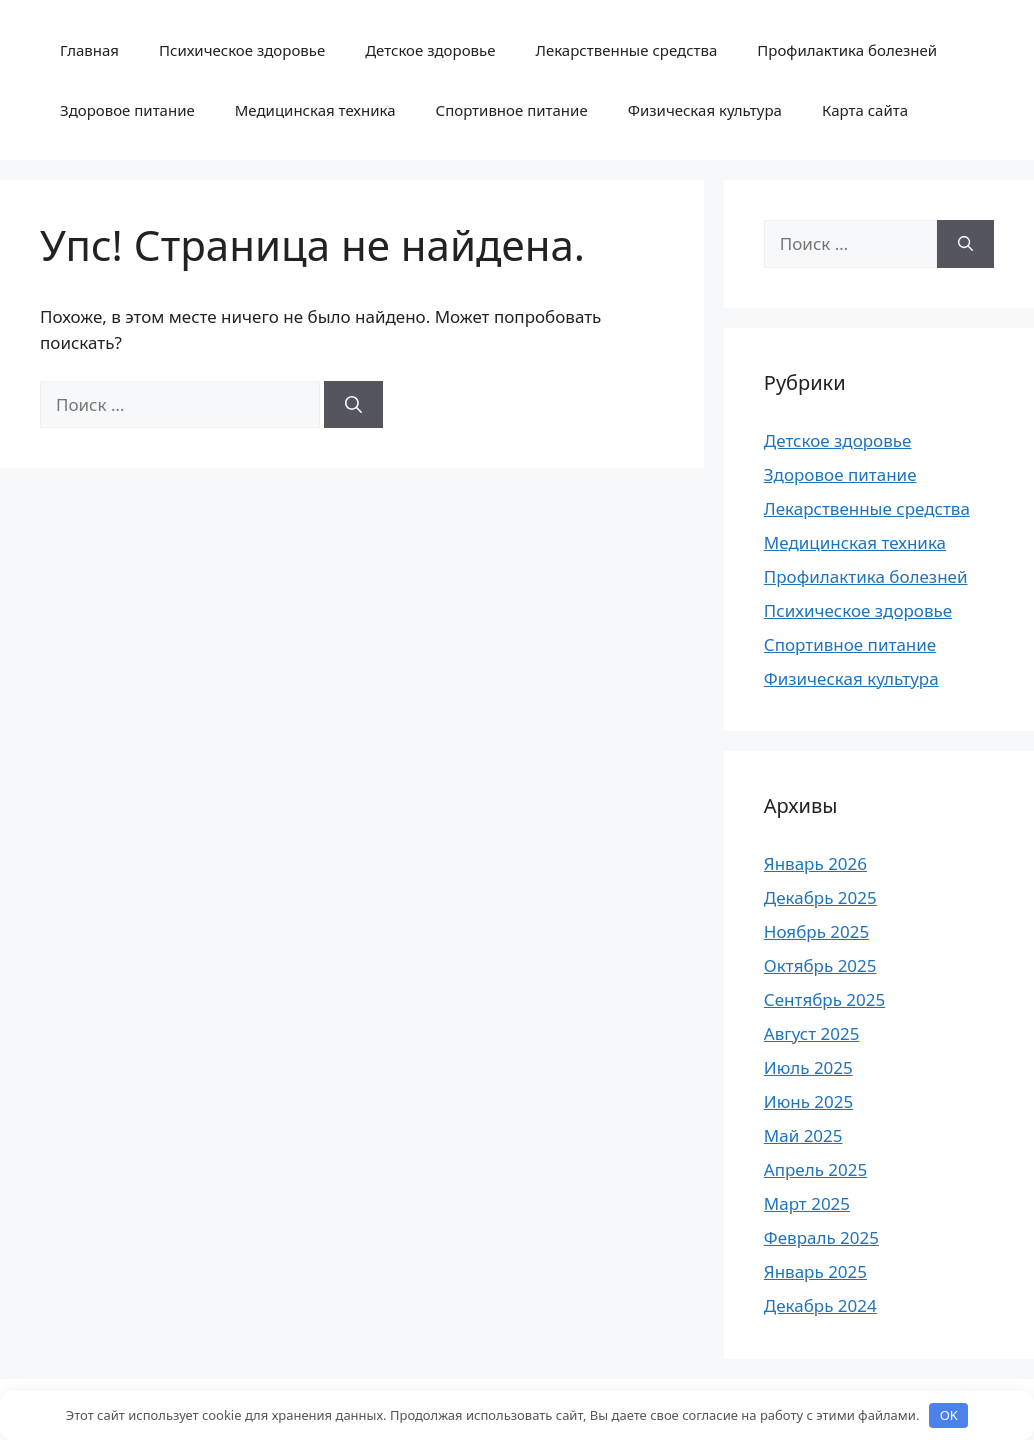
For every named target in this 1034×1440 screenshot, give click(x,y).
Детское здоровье (430, 50)
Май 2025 (803, 1135)
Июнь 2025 (808, 1101)
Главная (89, 50)
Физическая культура (705, 110)
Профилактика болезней (847, 50)
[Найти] (353, 405)
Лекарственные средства (626, 50)
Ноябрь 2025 (816, 931)
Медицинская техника (315, 110)
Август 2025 (812, 1033)
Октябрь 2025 (820, 965)
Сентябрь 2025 (824, 999)
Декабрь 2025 (820, 897)
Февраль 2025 (821, 1237)
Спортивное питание (512, 110)
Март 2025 (807, 1203)
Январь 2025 (815, 1271)
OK (949, 1415)
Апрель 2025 (815, 1169)
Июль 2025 (808, 1067)
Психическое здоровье (242, 50)
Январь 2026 (815, 863)
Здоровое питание (127, 110)
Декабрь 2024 (820, 1305)
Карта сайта (865, 110)
